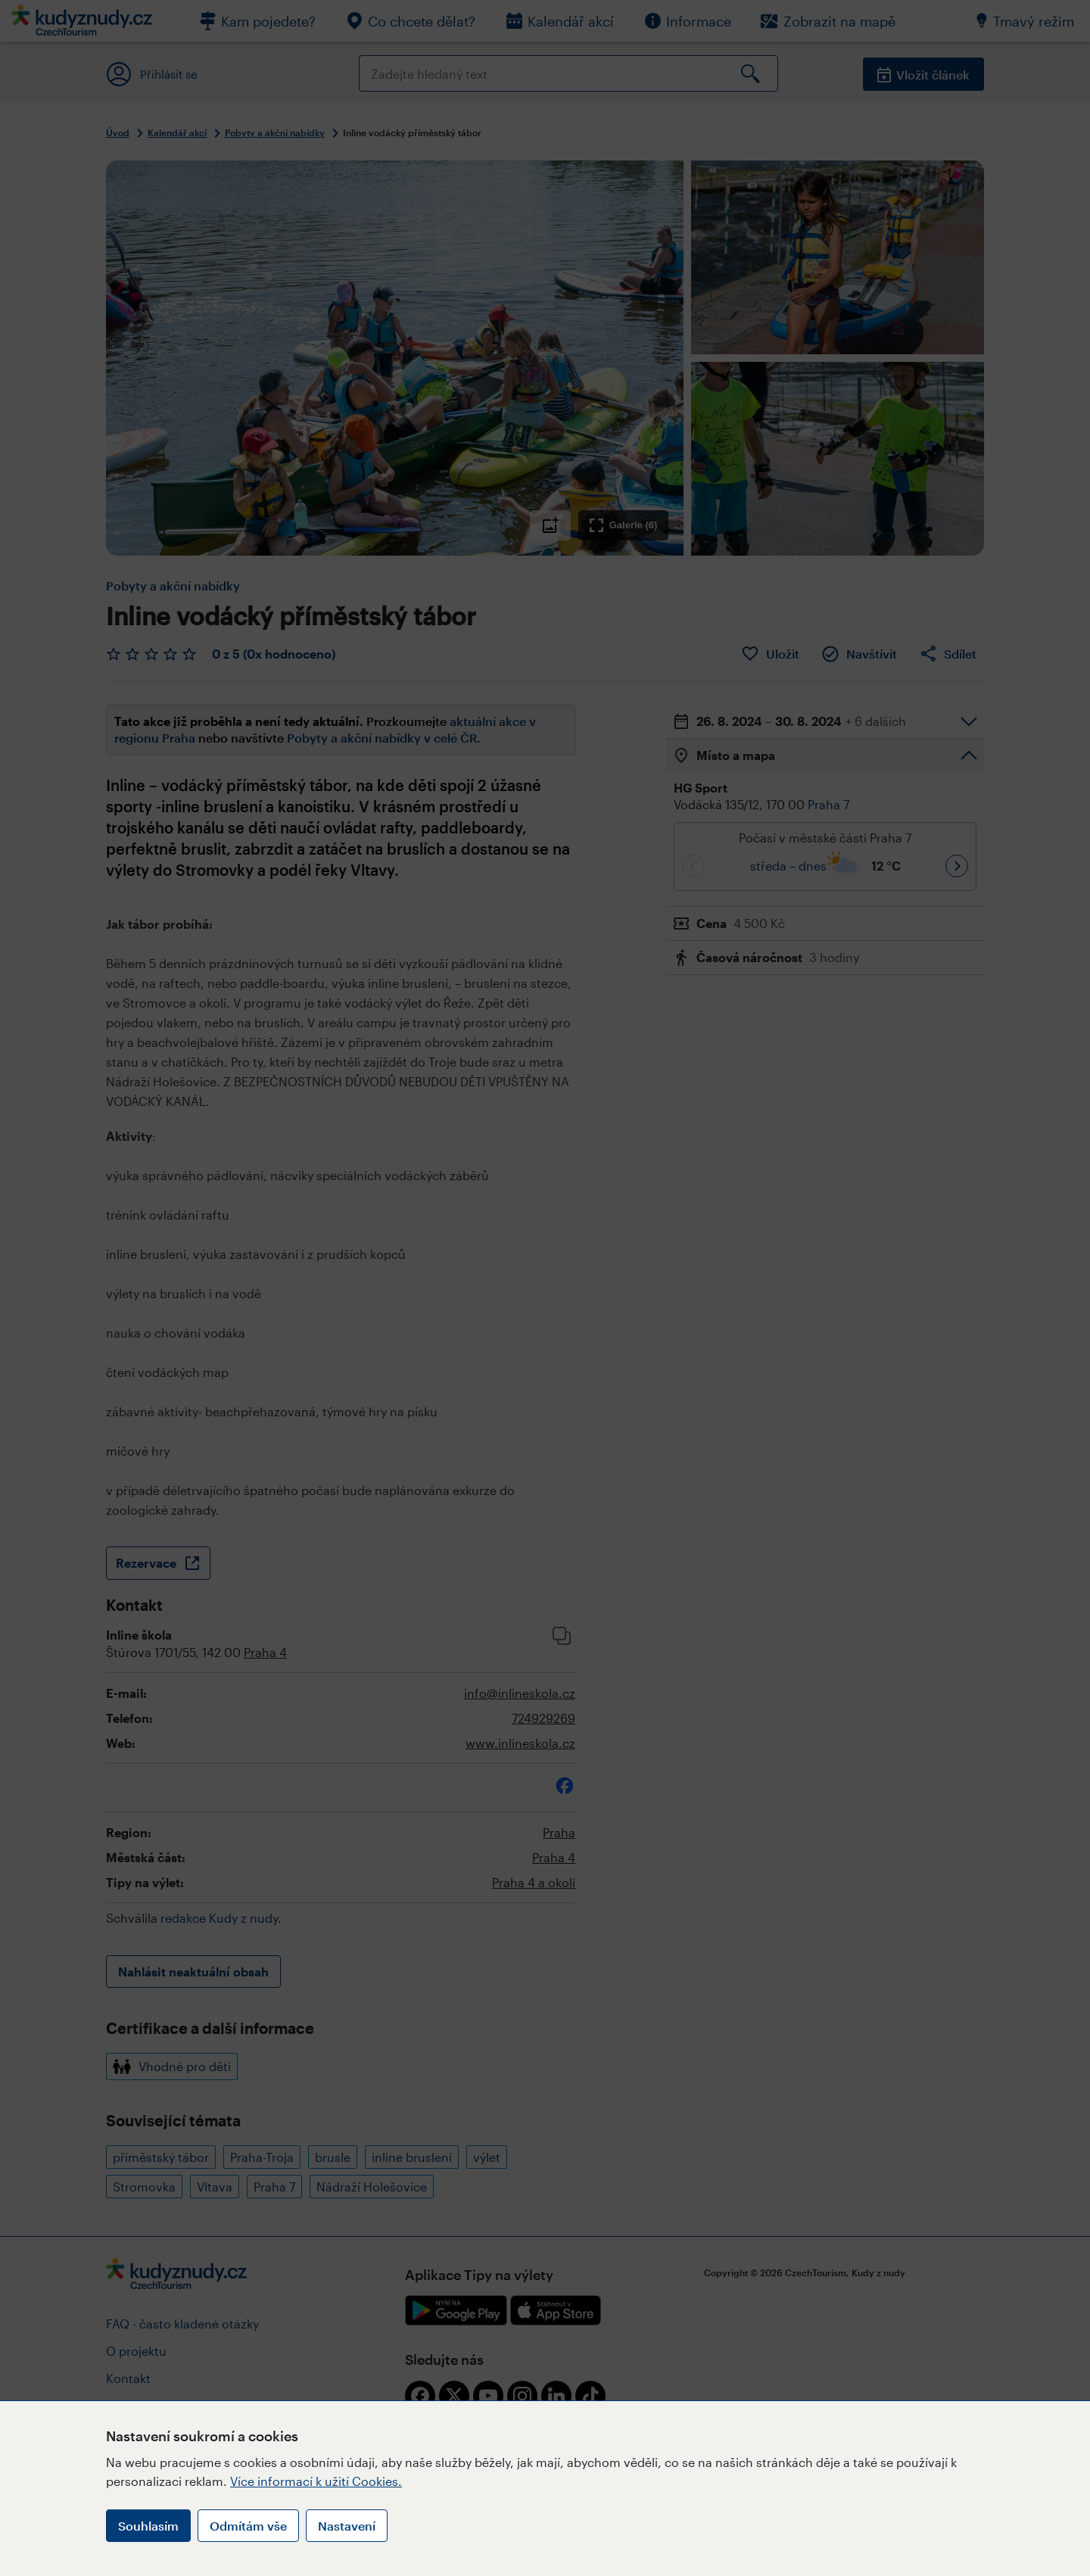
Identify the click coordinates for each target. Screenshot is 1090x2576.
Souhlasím (148, 2525)
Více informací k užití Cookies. (316, 2481)
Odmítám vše (248, 2525)
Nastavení (346, 2525)
